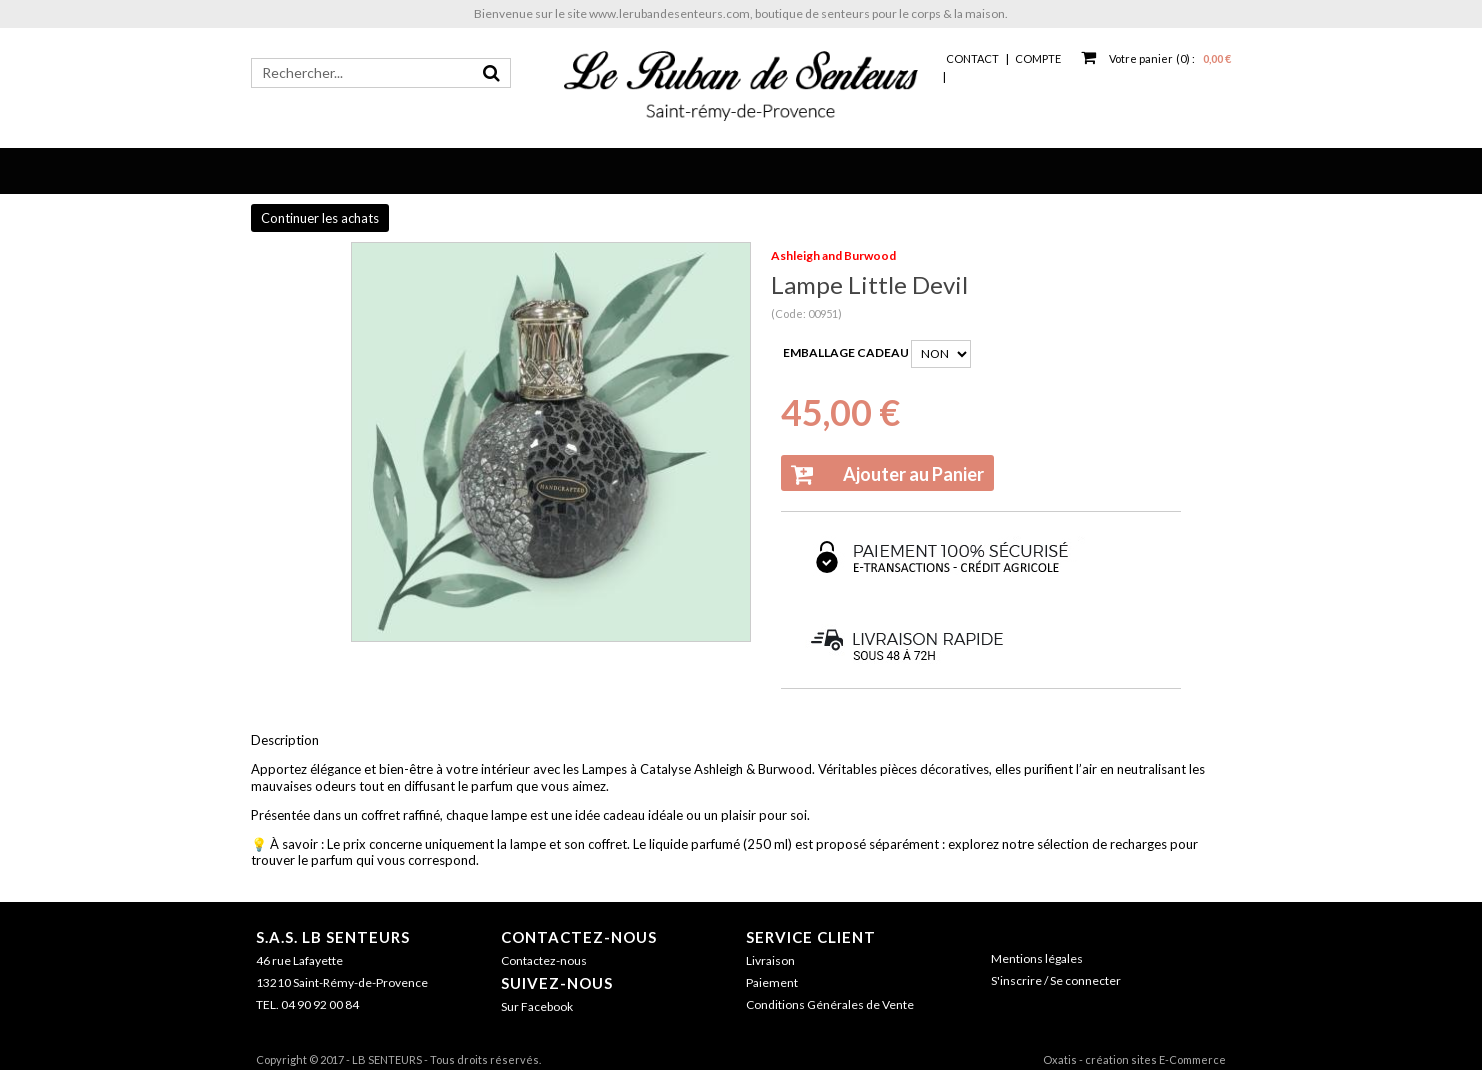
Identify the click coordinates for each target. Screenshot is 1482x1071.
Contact (972, 58)
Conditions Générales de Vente (830, 1004)
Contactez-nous (579, 937)
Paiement (772, 982)
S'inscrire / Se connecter (1056, 980)
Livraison (770, 960)
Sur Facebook (537, 1006)
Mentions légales (1037, 958)
